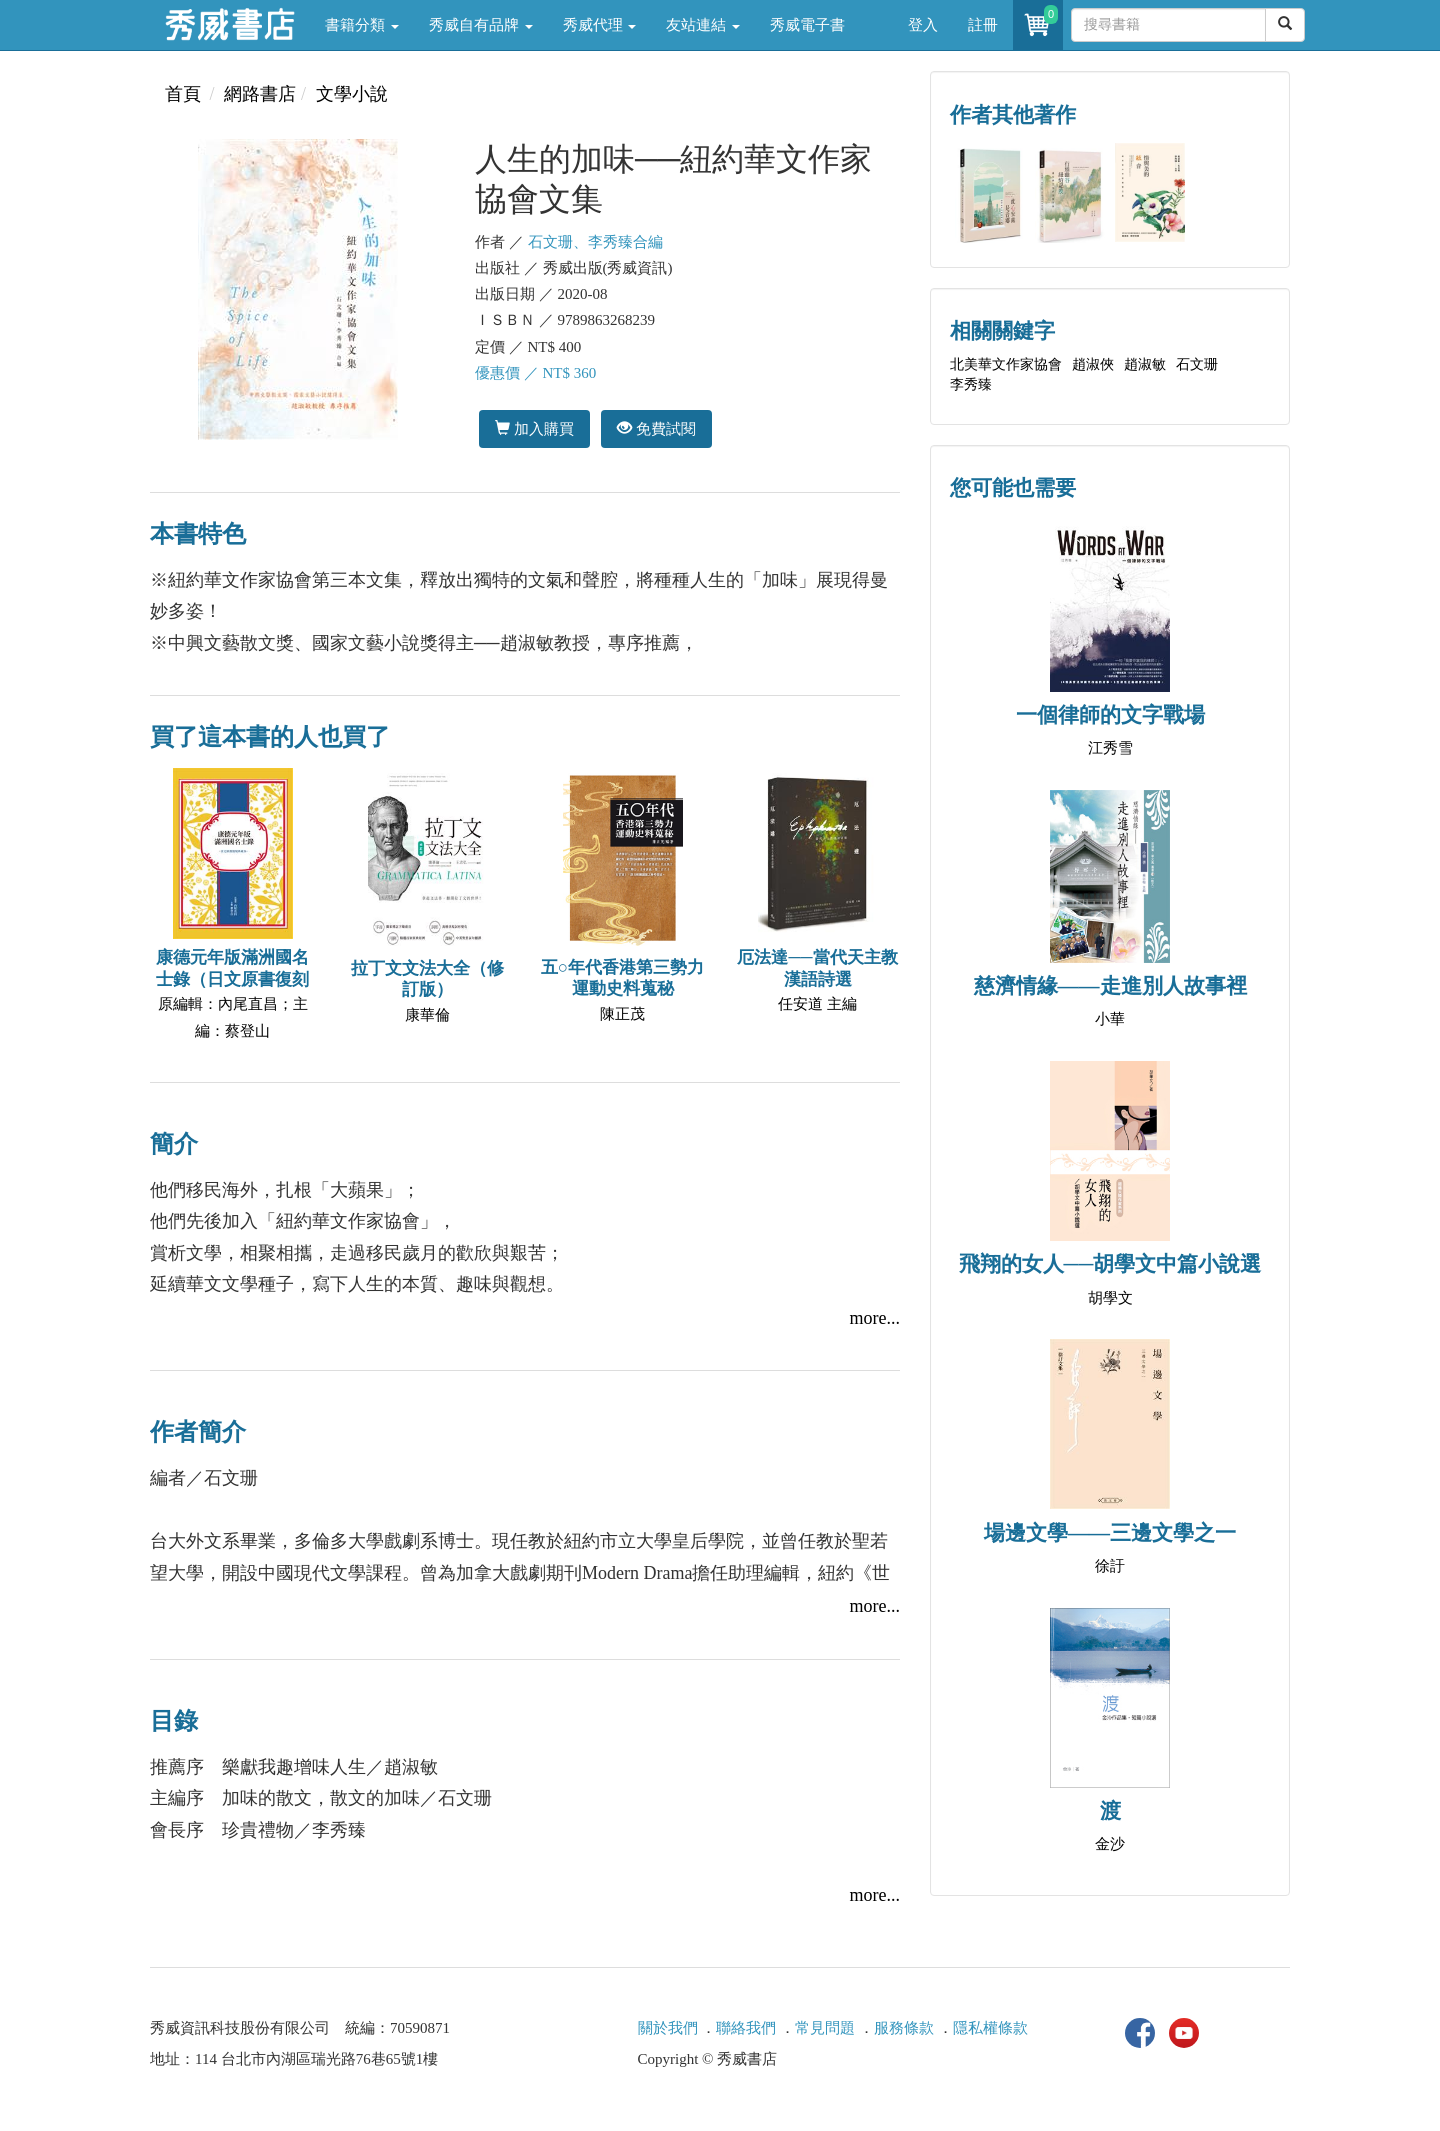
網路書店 (260, 94)
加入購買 (534, 428)
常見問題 (825, 2028)
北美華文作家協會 (1006, 364)
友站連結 (703, 25)
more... (875, 1318)
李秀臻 (971, 384)
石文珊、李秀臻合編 (595, 242)
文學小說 (352, 94)
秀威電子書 (807, 25)
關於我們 (668, 2028)
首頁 (183, 94)
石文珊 (1197, 364)
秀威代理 (600, 25)
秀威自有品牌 (481, 25)
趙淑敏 (1145, 364)
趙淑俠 (1093, 364)
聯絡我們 (746, 2028)
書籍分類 (362, 25)
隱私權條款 (990, 2028)
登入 (923, 25)
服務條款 (904, 2028)
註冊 (983, 25)
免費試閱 (656, 428)
